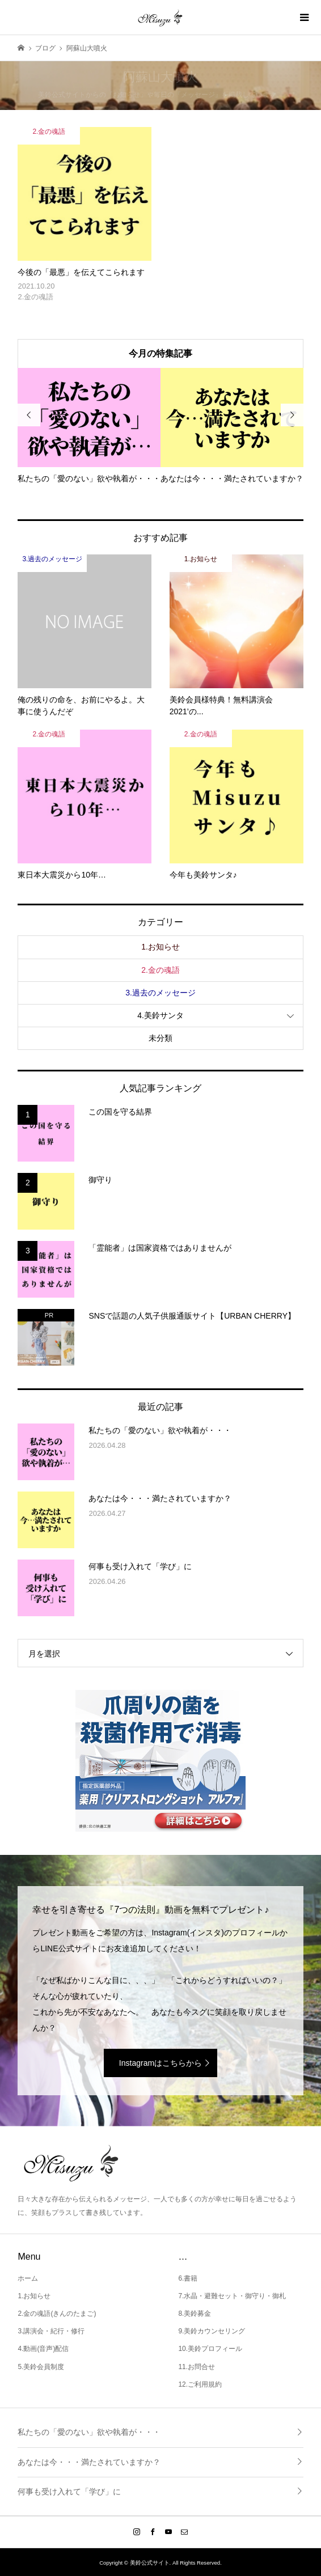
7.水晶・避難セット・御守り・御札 (232, 2296)
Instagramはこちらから (160, 2062)
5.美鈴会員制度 (41, 2367)
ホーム (28, 2278)
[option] (89, 426)
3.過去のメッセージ (160, 992)
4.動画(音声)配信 (43, 2349)
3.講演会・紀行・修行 (51, 2331)
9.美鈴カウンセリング (211, 2331)
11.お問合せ (196, 2367)
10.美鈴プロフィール (210, 2349)
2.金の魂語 (160, 970)
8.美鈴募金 (194, 2313)
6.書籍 (187, 2278)
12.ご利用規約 (200, 2384)
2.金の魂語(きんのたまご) (57, 2313)
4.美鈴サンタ (160, 1015)
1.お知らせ (160, 946)
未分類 (160, 1038)
